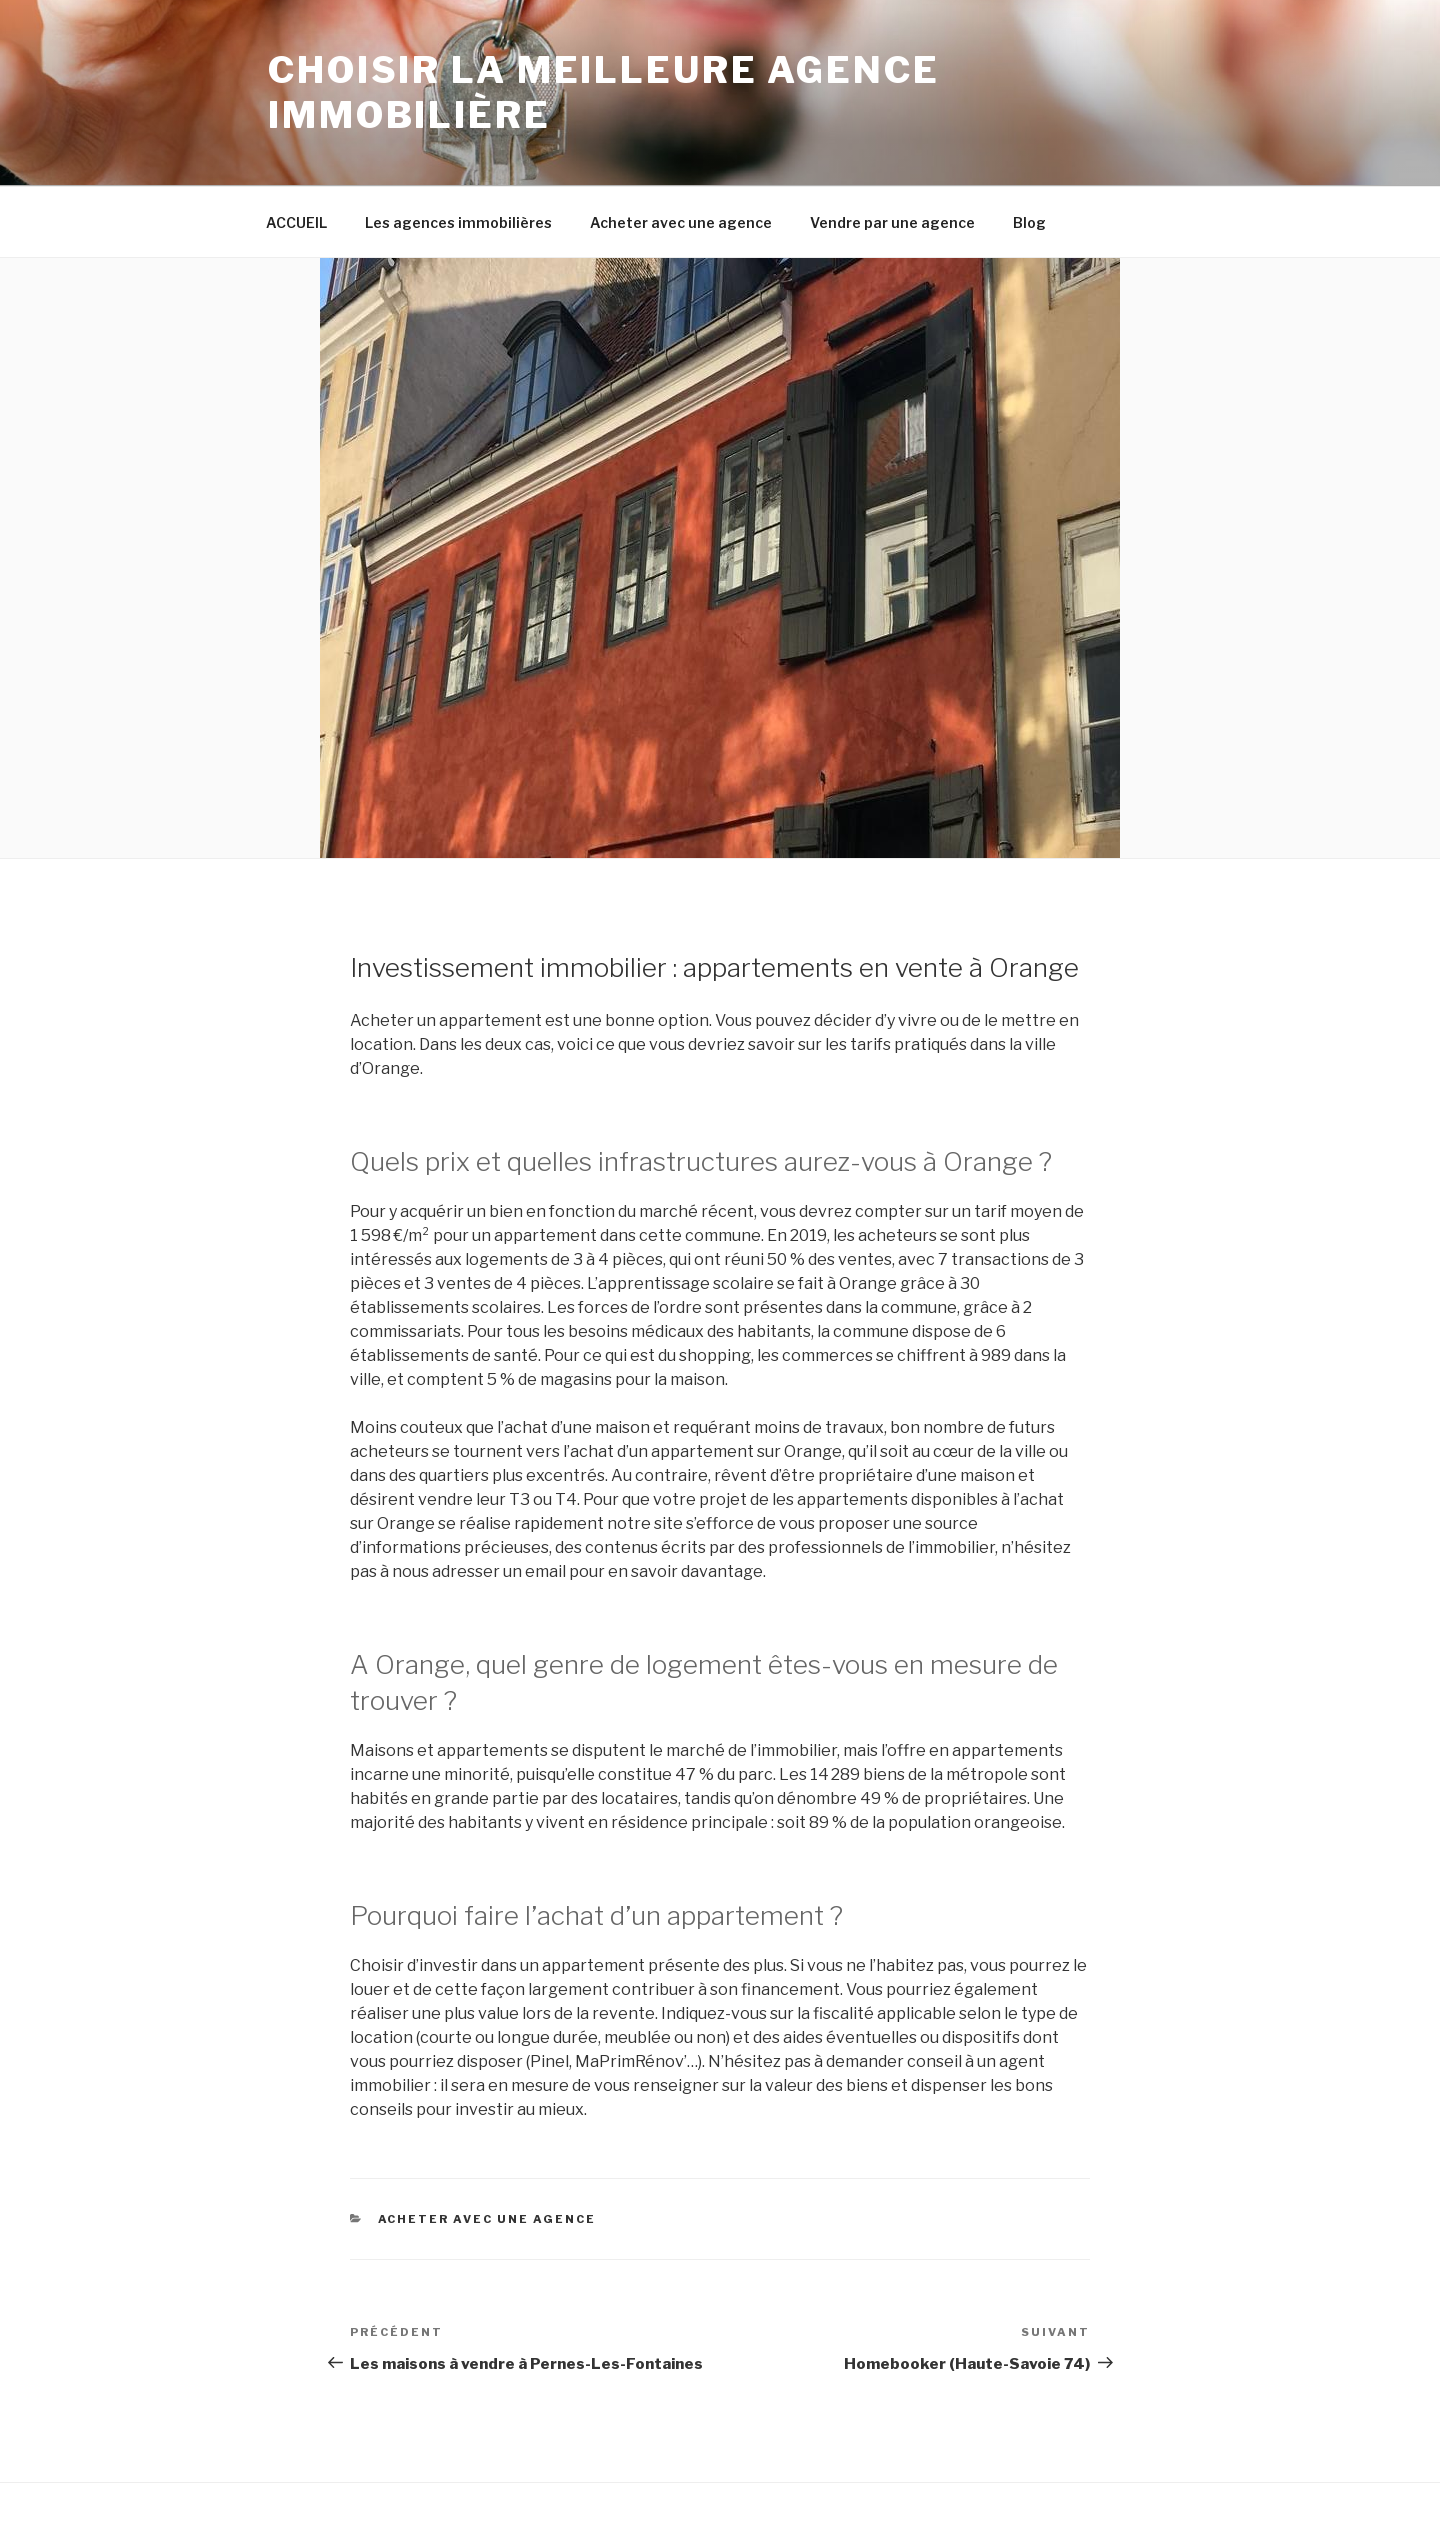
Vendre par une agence (892, 222)
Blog (1029, 222)
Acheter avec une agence (681, 222)
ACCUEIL (296, 222)
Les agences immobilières (458, 222)
